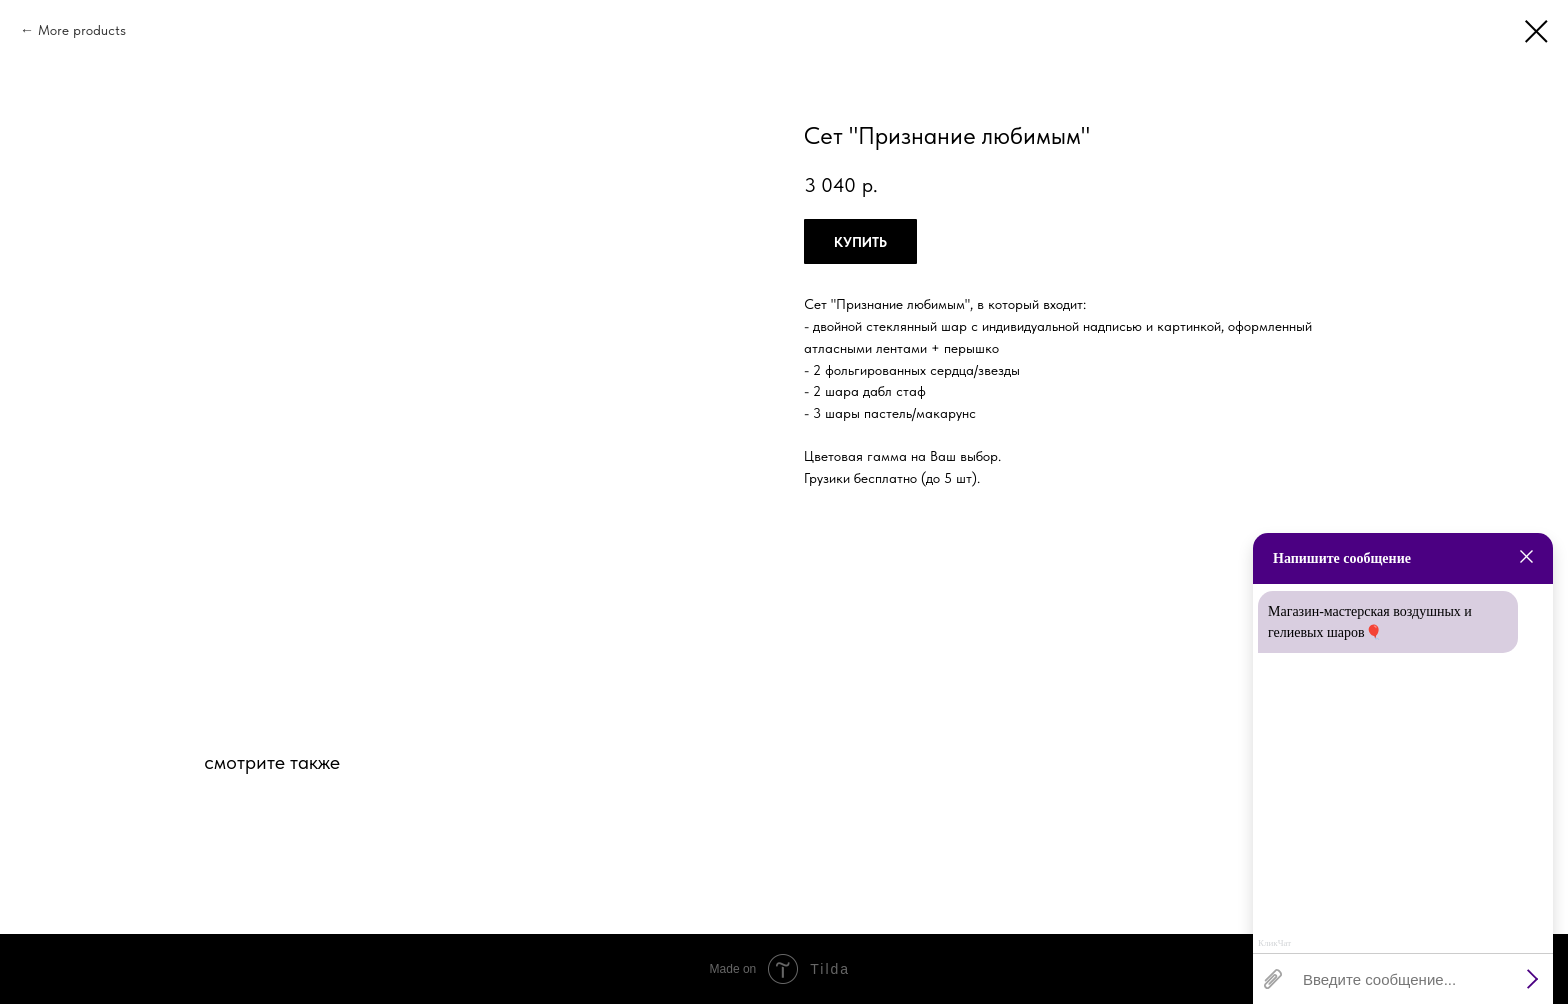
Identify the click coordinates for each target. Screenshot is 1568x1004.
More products (82, 30)
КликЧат (1274, 943)
